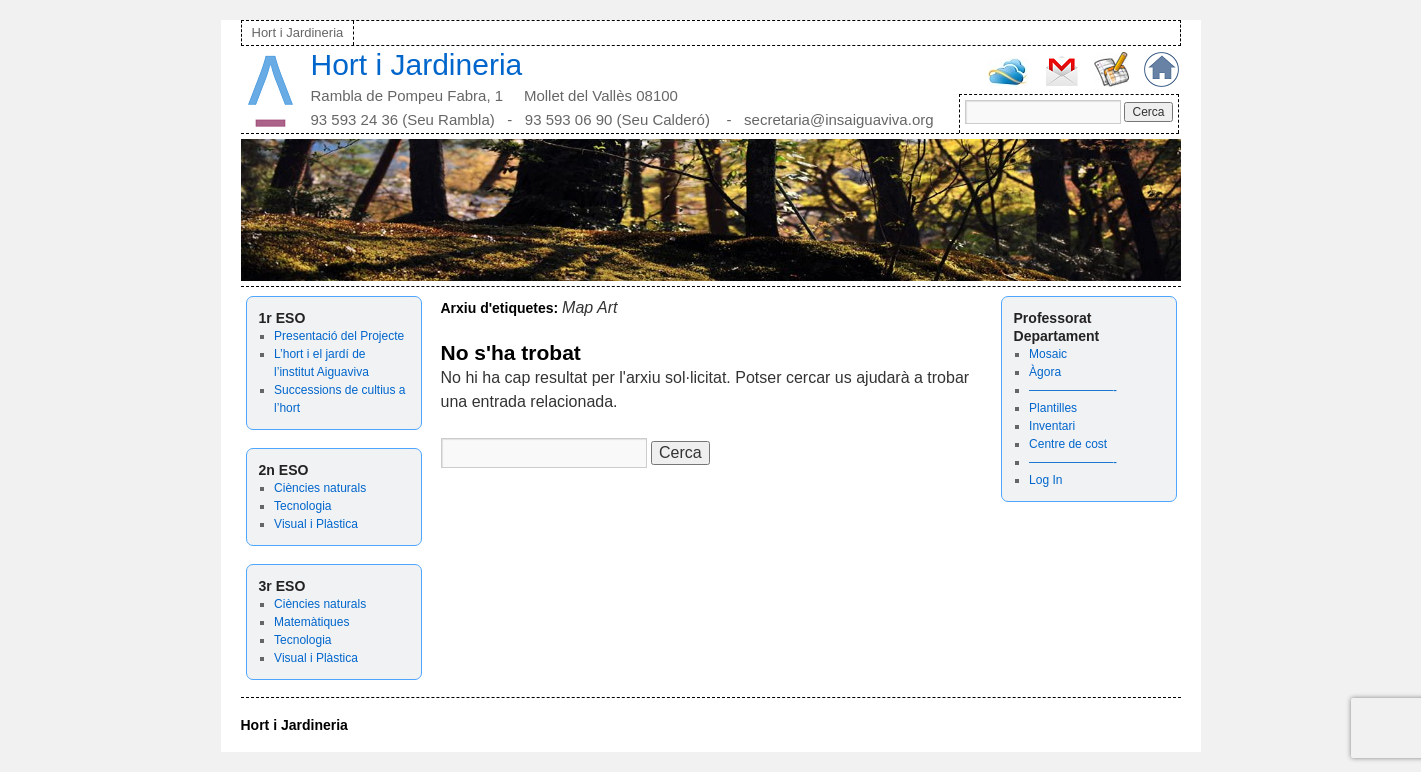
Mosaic (1048, 354)
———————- (1073, 390)
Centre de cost (1068, 444)
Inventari (1052, 426)
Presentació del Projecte (339, 336)
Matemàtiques (311, 622)
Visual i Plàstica (316, 524)
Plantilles (1053, 408)
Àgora (1045, 372)
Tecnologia (302, 506)
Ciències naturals (320, 488)
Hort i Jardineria (298, 32)
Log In (1045, 480)
